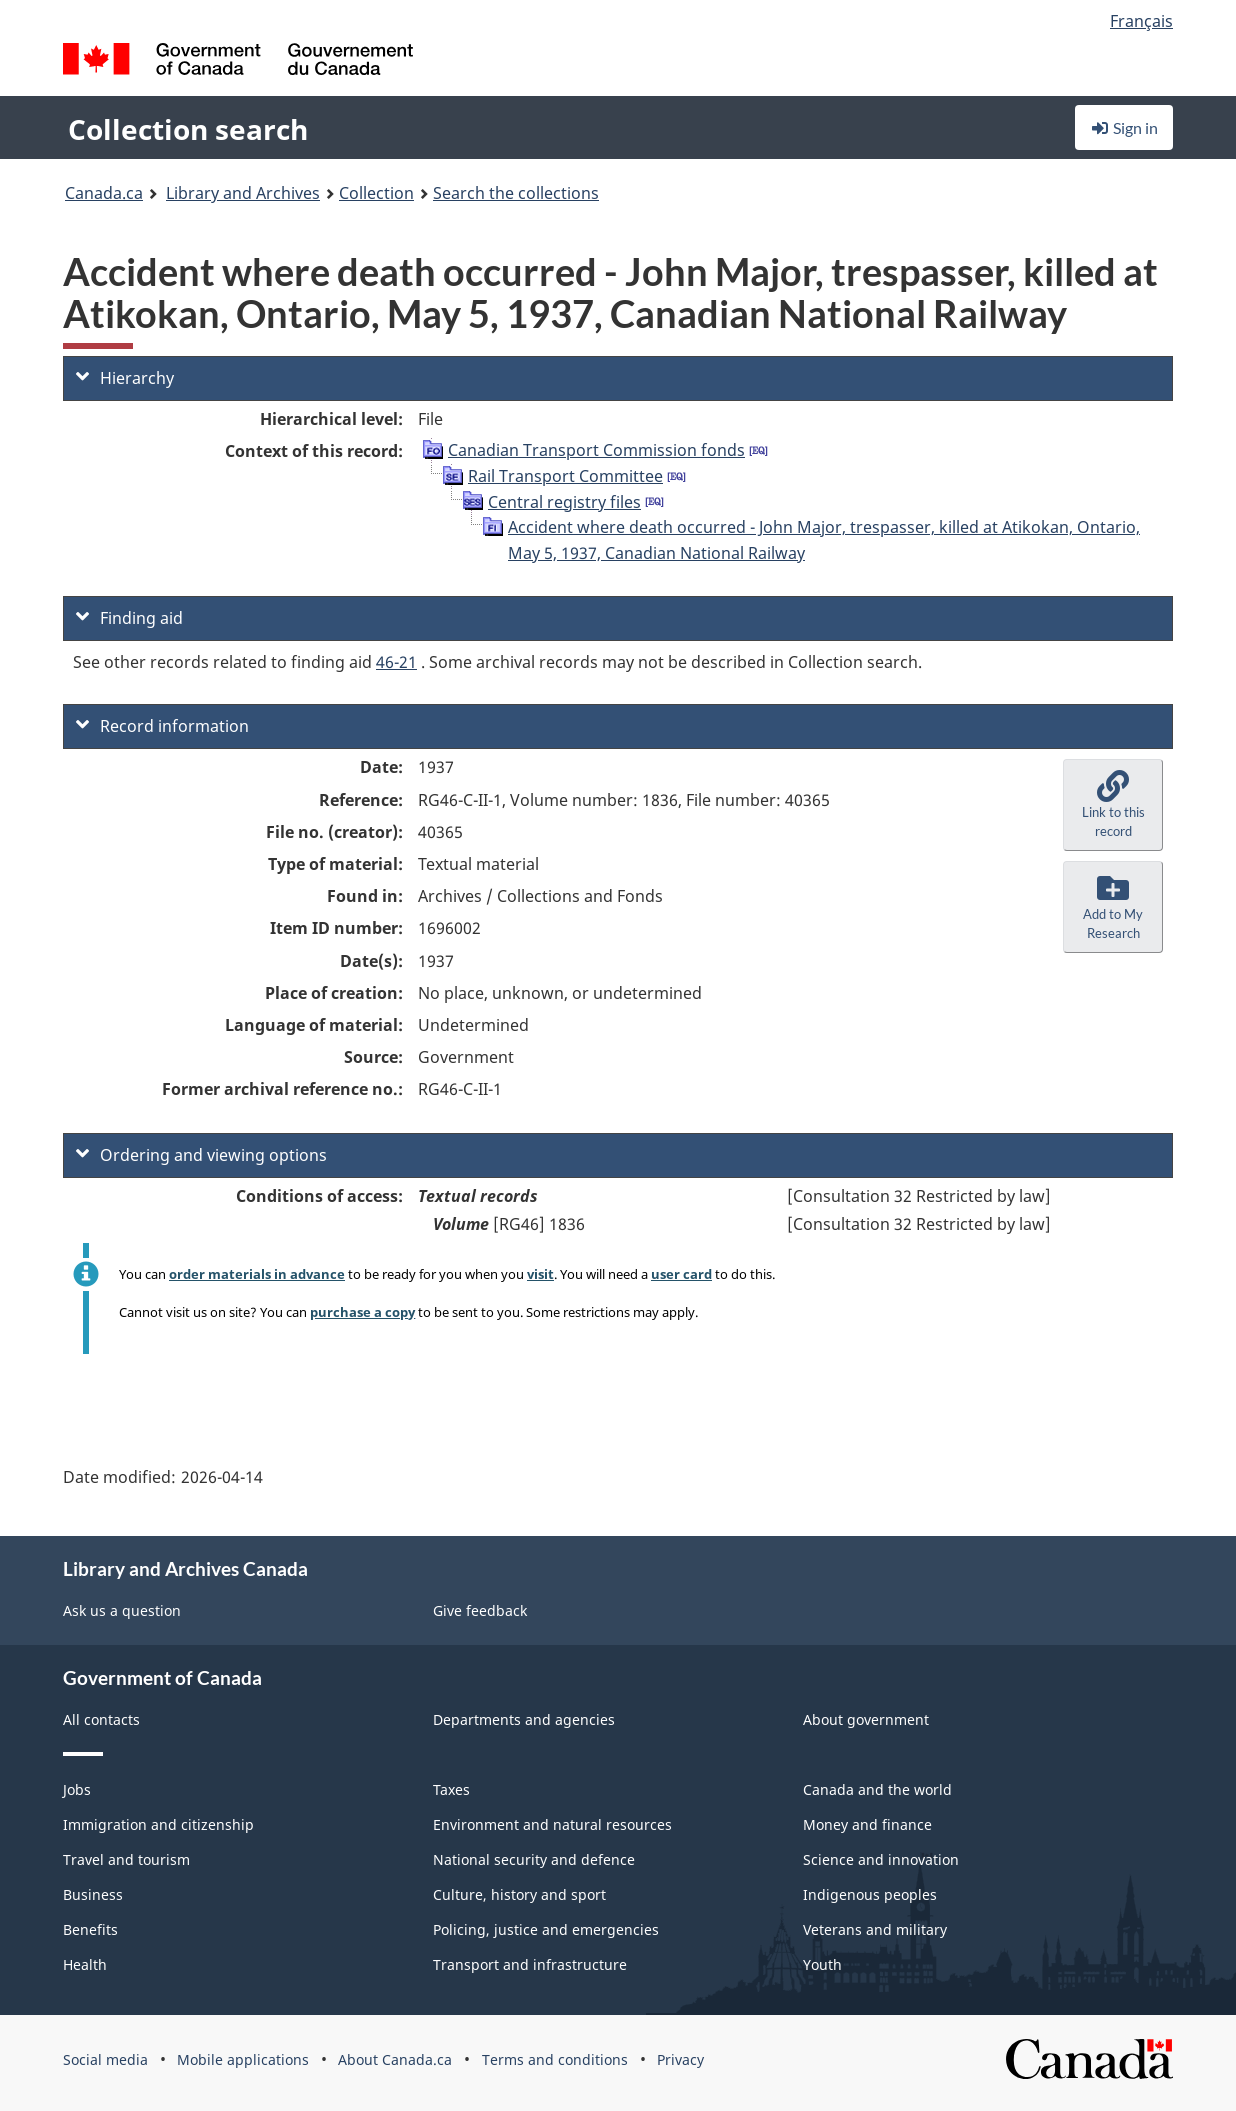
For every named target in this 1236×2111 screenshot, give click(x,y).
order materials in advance (257, 1274)
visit (540, 1274)
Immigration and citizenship (158, 1824)
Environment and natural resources (552, 1824)
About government (866, 1719)
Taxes (451, 1789)
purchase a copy (362, 1312)
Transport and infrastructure (530, 1964)
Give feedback (480, 1610)
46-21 (396, 662)
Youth (822, 1964)
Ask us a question (122, 1610)
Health (85, 1964)
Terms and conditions (555, 2059)
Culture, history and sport (519, 1894)
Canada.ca (104, 193)
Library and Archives (243, 193)
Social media (105, 2059)
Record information (162, 726)
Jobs (77, 1789)
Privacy (680, 2059)
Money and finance (867, 1824)
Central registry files (564, 502)
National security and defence (534, 1859)
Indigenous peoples (870, 1894)
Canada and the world (877, 1789)
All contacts (101, 1719)
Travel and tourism (126, 1859)
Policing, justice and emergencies (546, 1929)
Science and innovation (881, 1859)
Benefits (90, 1929)
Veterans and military (875, 1929)
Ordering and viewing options (201, 1155)
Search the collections (516, 193)
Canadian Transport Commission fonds (596, 450)
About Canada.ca (395, 2059)
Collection (376, 193)
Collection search (188, 129)
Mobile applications (243, 2059)
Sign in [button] (1124, 127)
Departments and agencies (524, 1719)
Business (93, 1894)
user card (681, 1274)
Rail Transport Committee (565, 476)
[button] (1113, 805)
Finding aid (129, 618)
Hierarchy (125, 378)
